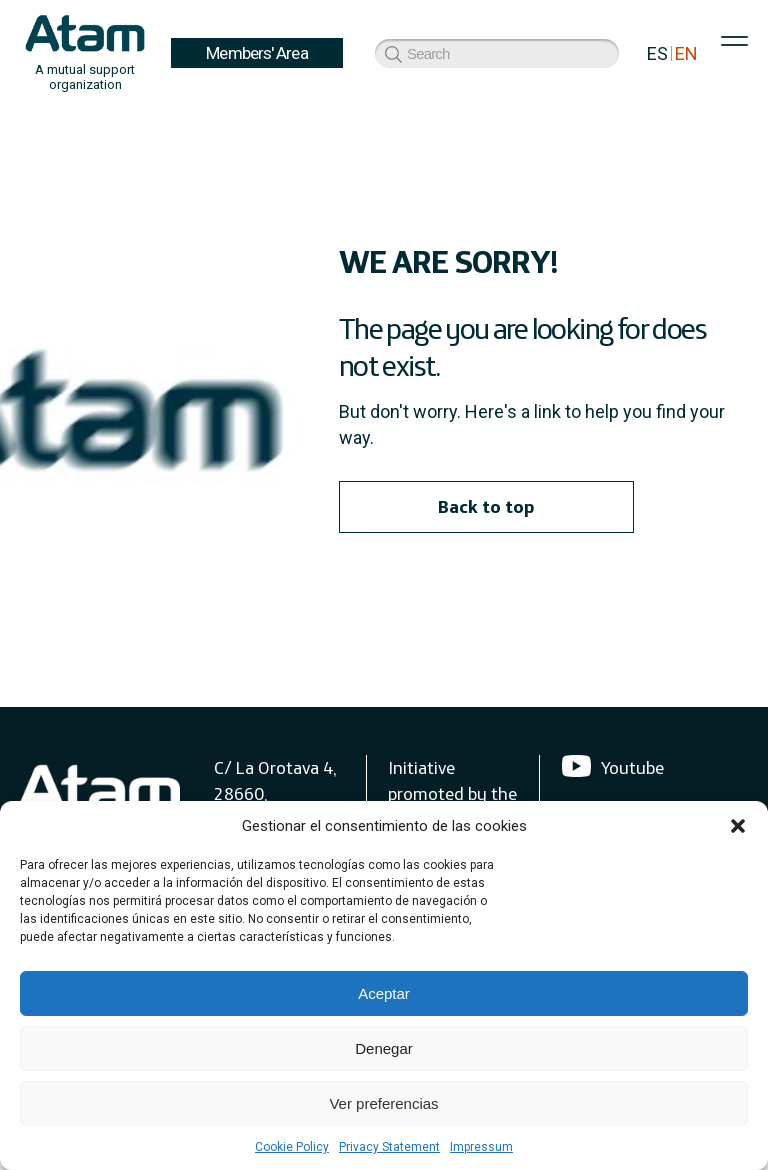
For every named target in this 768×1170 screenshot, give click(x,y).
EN (686, 53)
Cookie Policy (292, 1147)
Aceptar (384, 993)
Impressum (481, 1147)
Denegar (384, 1048)
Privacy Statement (389, 1147)
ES (657, 53)
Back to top (486, 506)
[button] (738, 826)
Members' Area (256, 53)
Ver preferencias (383, 1103)
